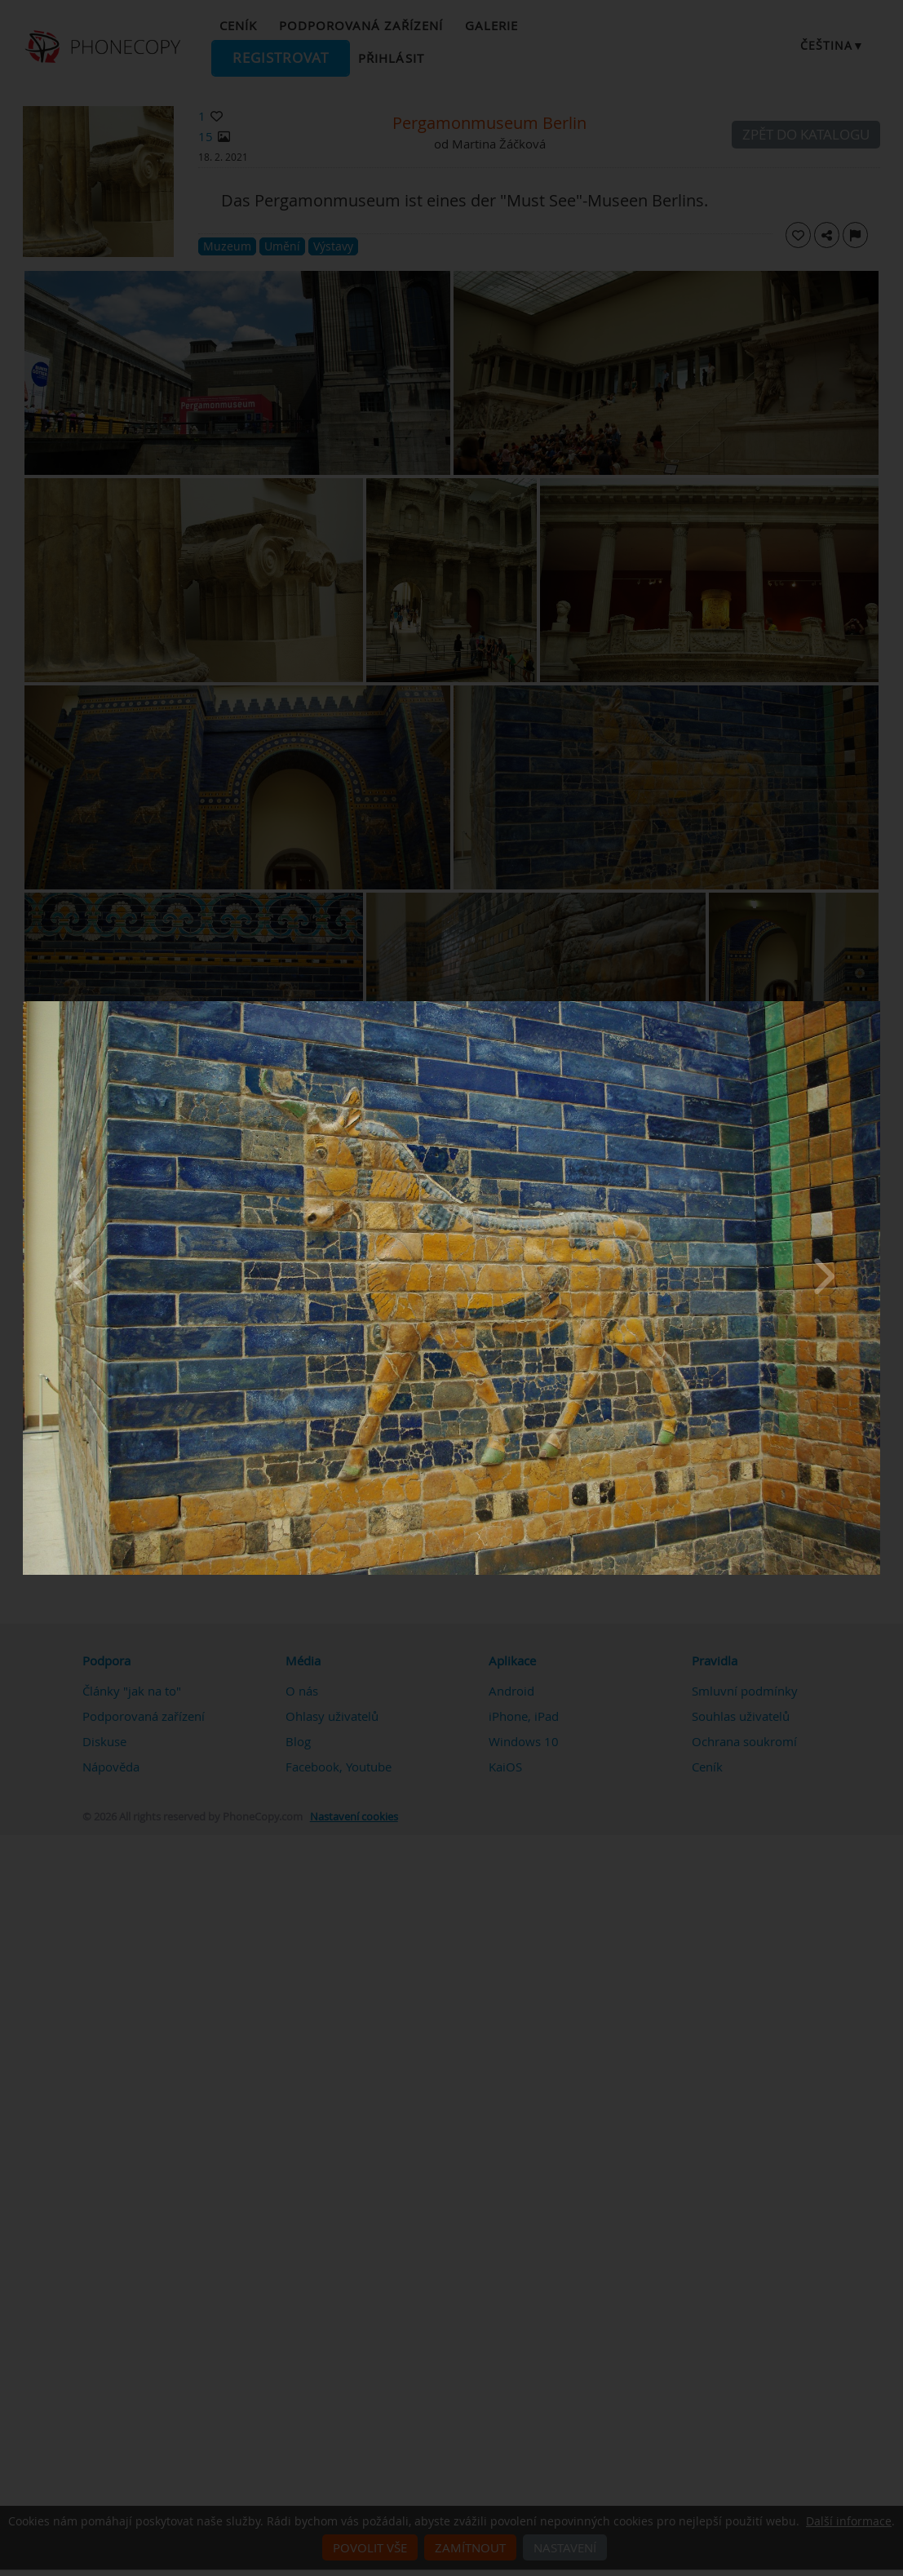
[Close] (876, 1005)
